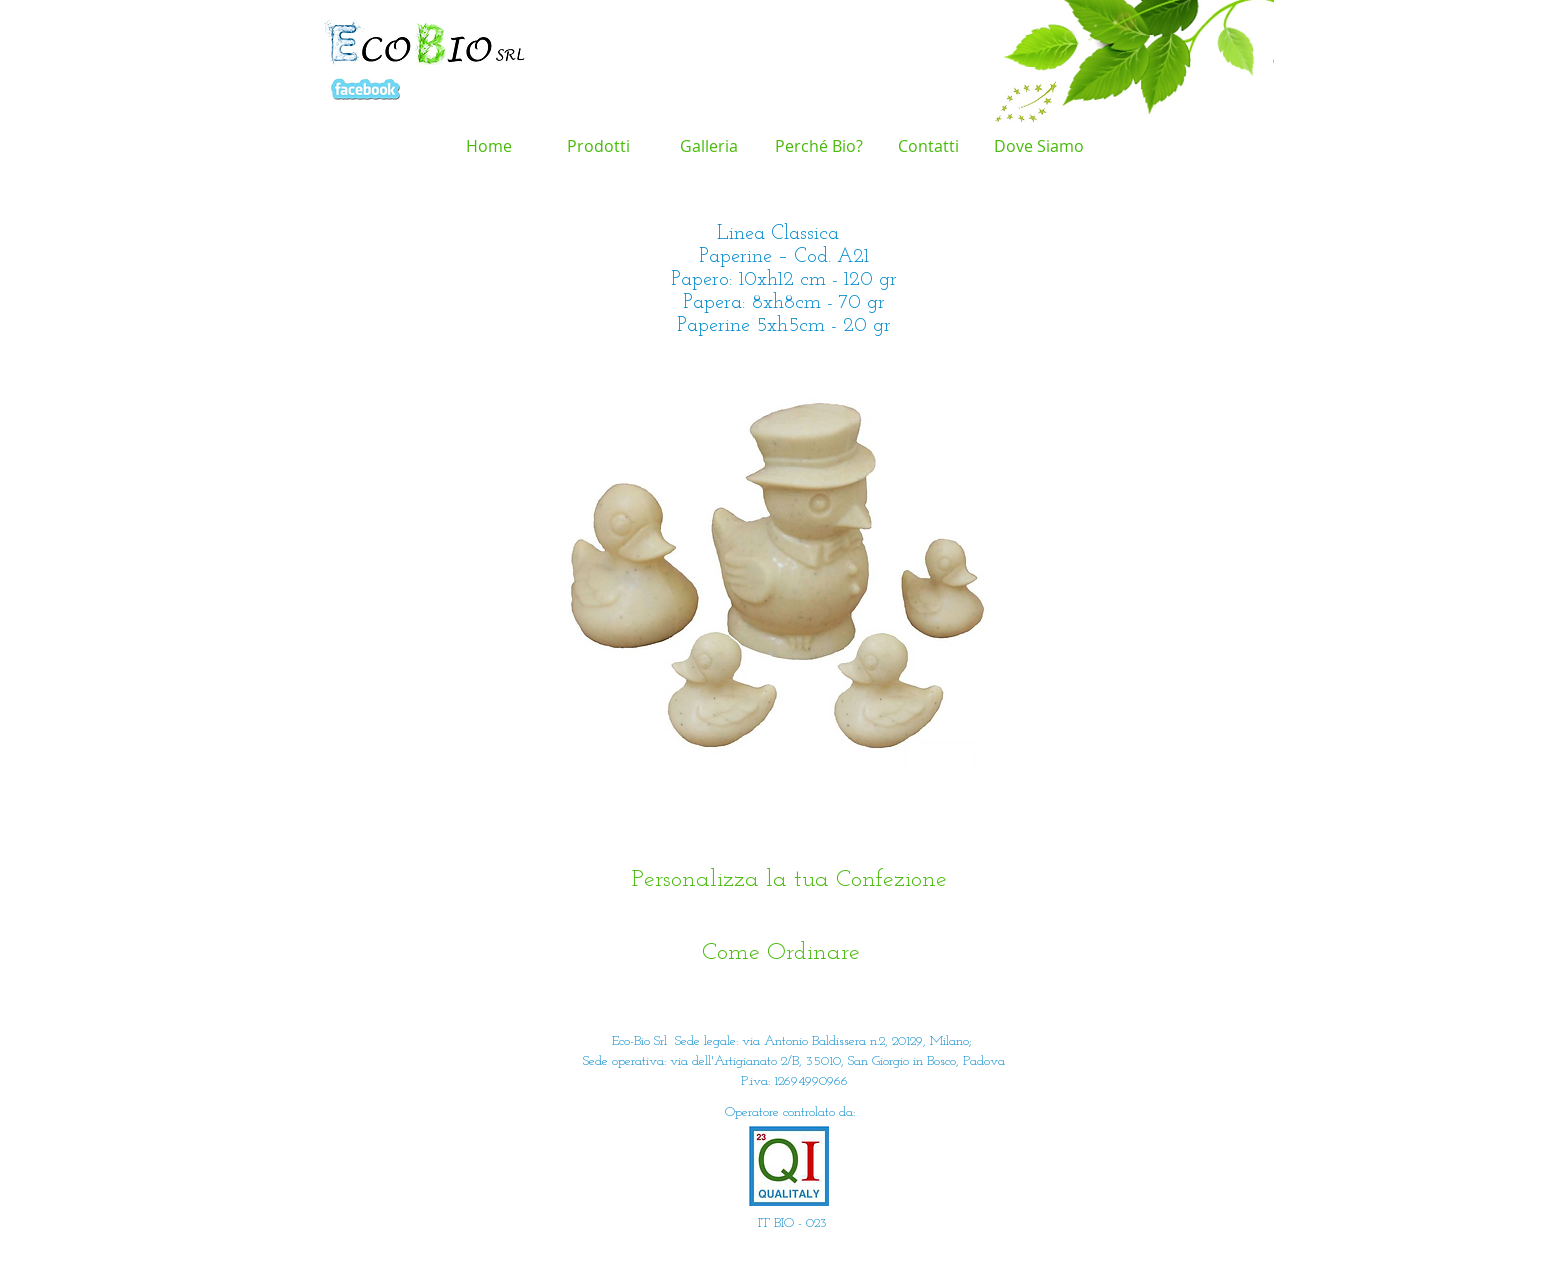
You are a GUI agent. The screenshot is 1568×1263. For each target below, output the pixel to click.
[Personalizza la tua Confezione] (789, 880)
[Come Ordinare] (781, 954)
